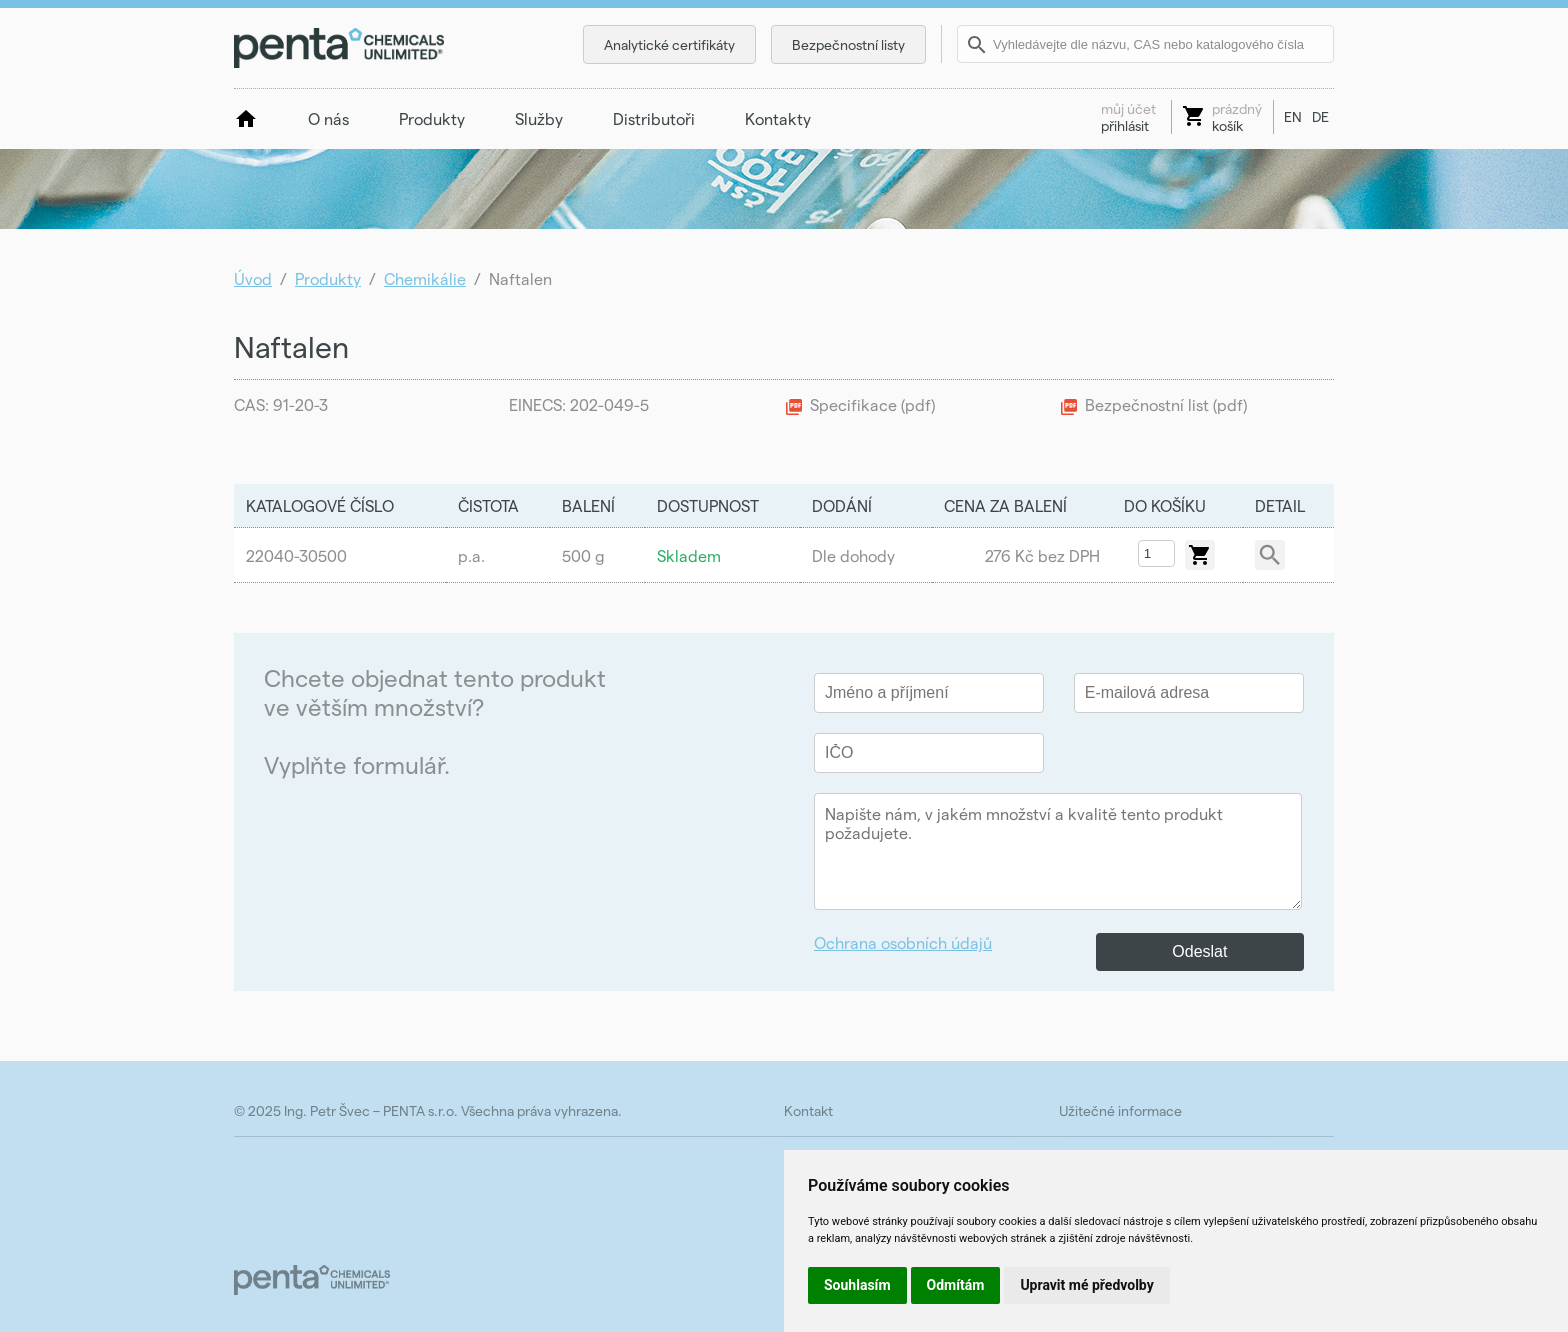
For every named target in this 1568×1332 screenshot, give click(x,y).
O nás (328, 118)
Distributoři (654, 118)
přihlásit (1128, 117)
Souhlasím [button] (857, 1285)
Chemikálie (425, 278)
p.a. (471, 555)
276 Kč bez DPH (1042, 555)
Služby (539, 118)
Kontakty (778, 118)
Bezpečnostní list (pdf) (1166, 404)
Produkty (432, 118)
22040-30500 (296, 555)
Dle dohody (853, 555)
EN (1293, 116)
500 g (583, 555)
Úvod (253, 278)
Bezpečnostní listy (848, 44)
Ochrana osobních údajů (903, 942)
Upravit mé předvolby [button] (1086, 1285)
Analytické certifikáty (669, 44)
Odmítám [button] (956, 1285)
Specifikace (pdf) (872, 404)
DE (1320, 116)
